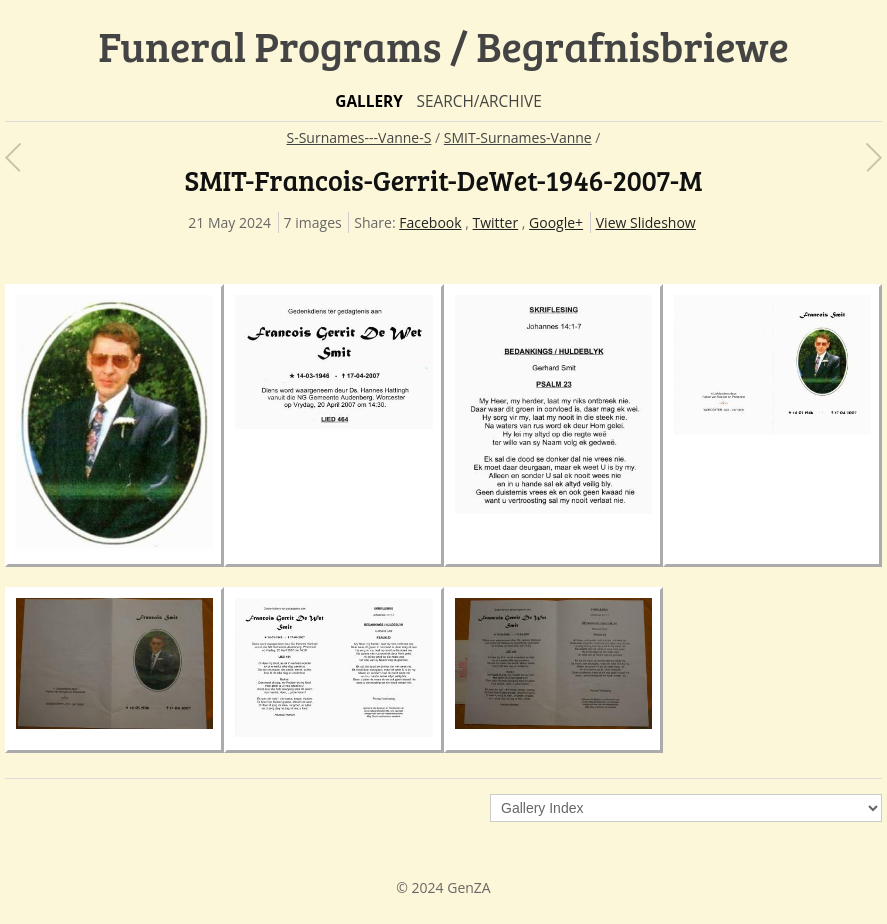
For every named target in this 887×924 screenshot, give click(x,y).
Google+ (556, 222)
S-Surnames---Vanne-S (359, 137)
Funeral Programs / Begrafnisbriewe (443, 45)
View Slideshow (646, 222)
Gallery (369, 101)
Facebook (430, 222)
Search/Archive (478, 101)
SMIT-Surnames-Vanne (518, 137)
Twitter (496, 222)
